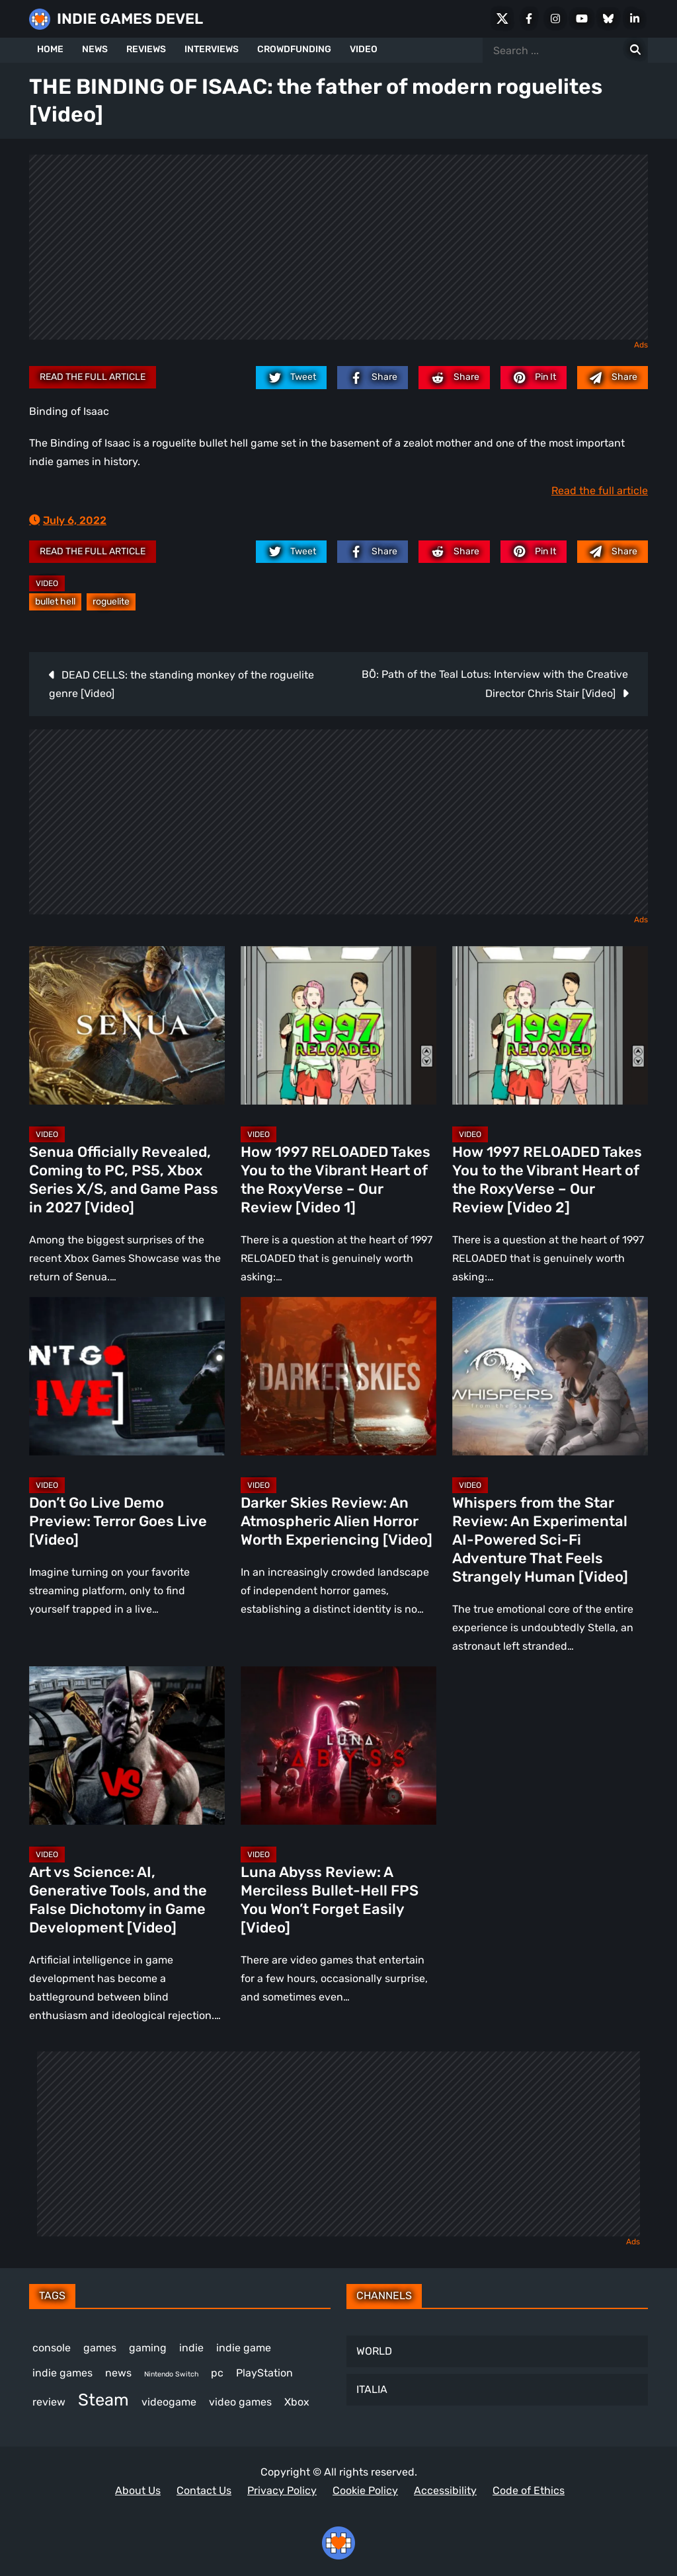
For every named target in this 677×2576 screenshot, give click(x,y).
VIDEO (364, 49)
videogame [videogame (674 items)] (168, 2402)
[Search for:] (635, 50)
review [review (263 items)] (48, 2402)
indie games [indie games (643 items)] (62, 2373)
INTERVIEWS (211, 49)
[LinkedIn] (634, 18)
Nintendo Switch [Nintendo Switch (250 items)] (171, 2374)
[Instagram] (555, 18)
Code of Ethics (529, 2490)
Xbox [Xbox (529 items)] (296, 2402)
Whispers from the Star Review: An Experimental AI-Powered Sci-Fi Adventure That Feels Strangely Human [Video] (540, 1540)
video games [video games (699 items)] (240, 2402)
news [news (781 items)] (118, 2373)
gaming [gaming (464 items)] (148, 2347)
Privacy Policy (282, 2490)
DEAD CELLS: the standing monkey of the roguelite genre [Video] (181, 684)
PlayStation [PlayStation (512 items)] (264, 2373)
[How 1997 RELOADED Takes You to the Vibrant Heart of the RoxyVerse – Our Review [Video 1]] (338, 1025)
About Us (138, 2490)
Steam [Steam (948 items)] (103, 2400)
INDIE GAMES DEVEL (130, 19)
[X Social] (502, 18)
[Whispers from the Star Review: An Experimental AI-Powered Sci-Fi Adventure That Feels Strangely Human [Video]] (550, 1376)
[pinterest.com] (533, 377)
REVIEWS (146, 49)
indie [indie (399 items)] (191, 2347)
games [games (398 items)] (99, 2347)
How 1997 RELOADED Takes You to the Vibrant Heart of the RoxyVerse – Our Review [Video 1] (335, 1179)
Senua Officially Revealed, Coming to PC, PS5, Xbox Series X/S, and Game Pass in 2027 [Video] (123, 1179)
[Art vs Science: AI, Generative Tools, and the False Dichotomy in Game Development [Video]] (127, 1745)
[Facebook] (529, 18)
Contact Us (204, 2490)
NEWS (95, 49)
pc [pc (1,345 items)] (217, 2373)
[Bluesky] (608, 18)
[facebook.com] (372, 377)
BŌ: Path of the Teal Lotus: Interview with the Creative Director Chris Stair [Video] (495, 684)
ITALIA (371, 2389)
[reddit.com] (453, 377)
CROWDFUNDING (294, 49)
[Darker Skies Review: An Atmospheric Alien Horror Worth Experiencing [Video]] (338, 1376)
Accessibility (445, 2490)
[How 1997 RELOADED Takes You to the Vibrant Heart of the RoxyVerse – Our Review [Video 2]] (550, 1025)
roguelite (111, 601)
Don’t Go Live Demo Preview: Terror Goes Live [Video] (118, 1521)
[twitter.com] (291, 377)
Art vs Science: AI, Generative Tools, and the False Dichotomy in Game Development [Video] (118, 1899)
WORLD (374, 2351)
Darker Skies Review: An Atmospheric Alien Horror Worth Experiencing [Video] (336, 1521)
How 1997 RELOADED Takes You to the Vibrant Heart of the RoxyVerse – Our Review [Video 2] (547, 1179)
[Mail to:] (612, 377)
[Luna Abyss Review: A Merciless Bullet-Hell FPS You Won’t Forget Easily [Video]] (338, 1745)
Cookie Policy (365, 2490)
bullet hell (55, 601)
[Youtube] (582, 18)
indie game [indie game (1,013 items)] (243, 2347)
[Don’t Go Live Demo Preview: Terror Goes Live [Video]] (127, 1376)
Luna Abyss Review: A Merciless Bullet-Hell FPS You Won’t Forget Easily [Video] (329, 1899)
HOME (50, 49)
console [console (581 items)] (51, 2347)
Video (47, 583)
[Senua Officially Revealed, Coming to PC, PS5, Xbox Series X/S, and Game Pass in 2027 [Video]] (127, 1025)
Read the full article (92, 377)
